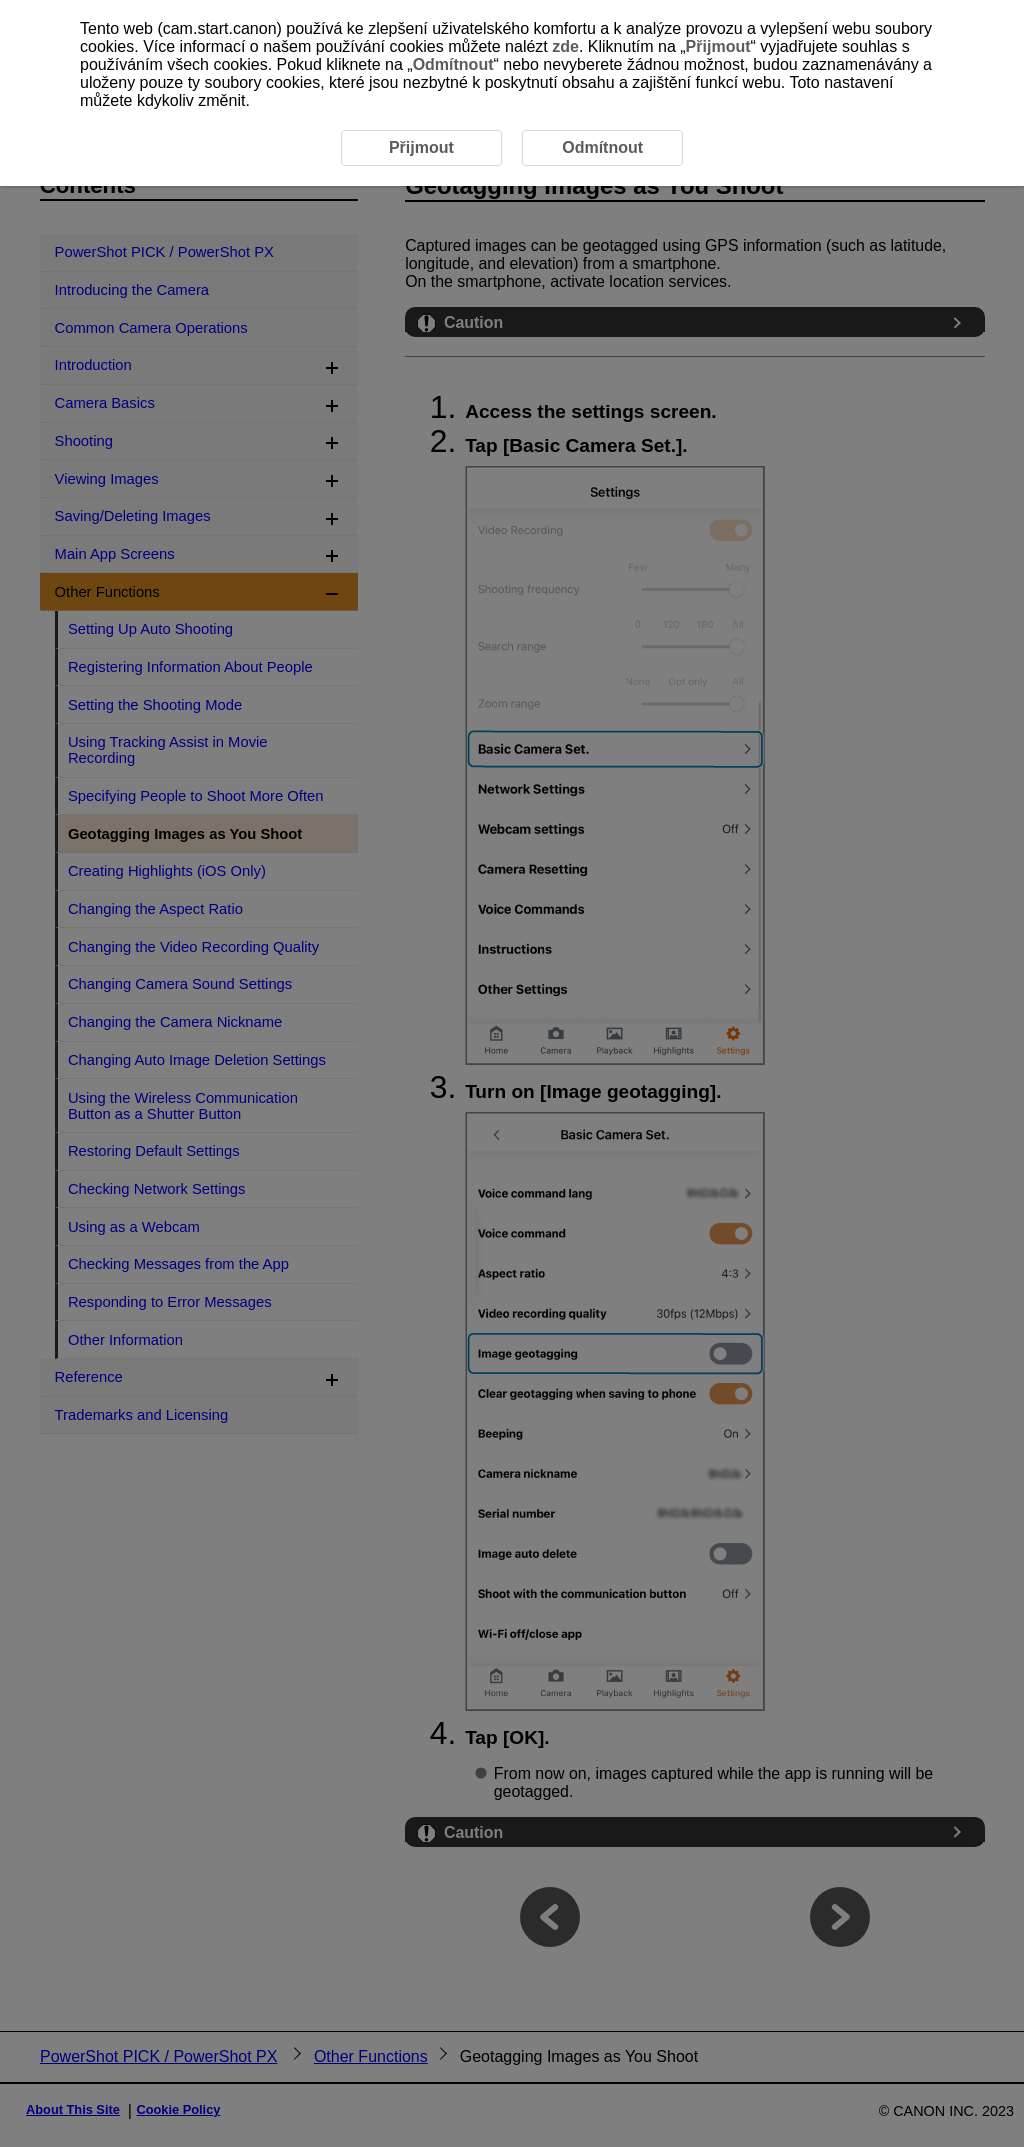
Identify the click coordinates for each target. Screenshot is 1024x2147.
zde (565, 46)
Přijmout (718, 46)
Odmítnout (453, 64)
